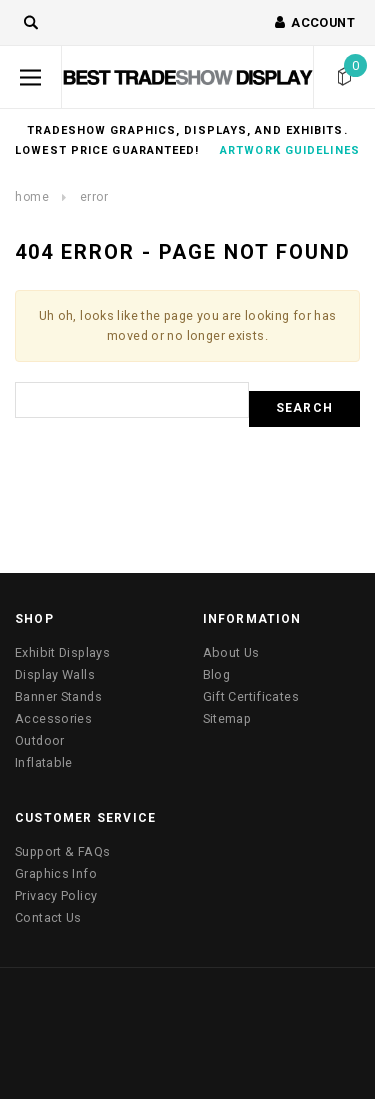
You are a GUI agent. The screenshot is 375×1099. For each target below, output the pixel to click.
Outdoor (40, 740)
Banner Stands (58, 696)
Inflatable (44, 762)
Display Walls (55, 674)
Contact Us (48, 917)
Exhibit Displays (62, 652)
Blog (217, 674)
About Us (231, 652)
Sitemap (227, 718)
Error (94, 197)
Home (32, 197)
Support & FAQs (62, 851)
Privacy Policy (56, 895)
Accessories (53, 718)
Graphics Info (56, 873)
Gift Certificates (251, 696)
